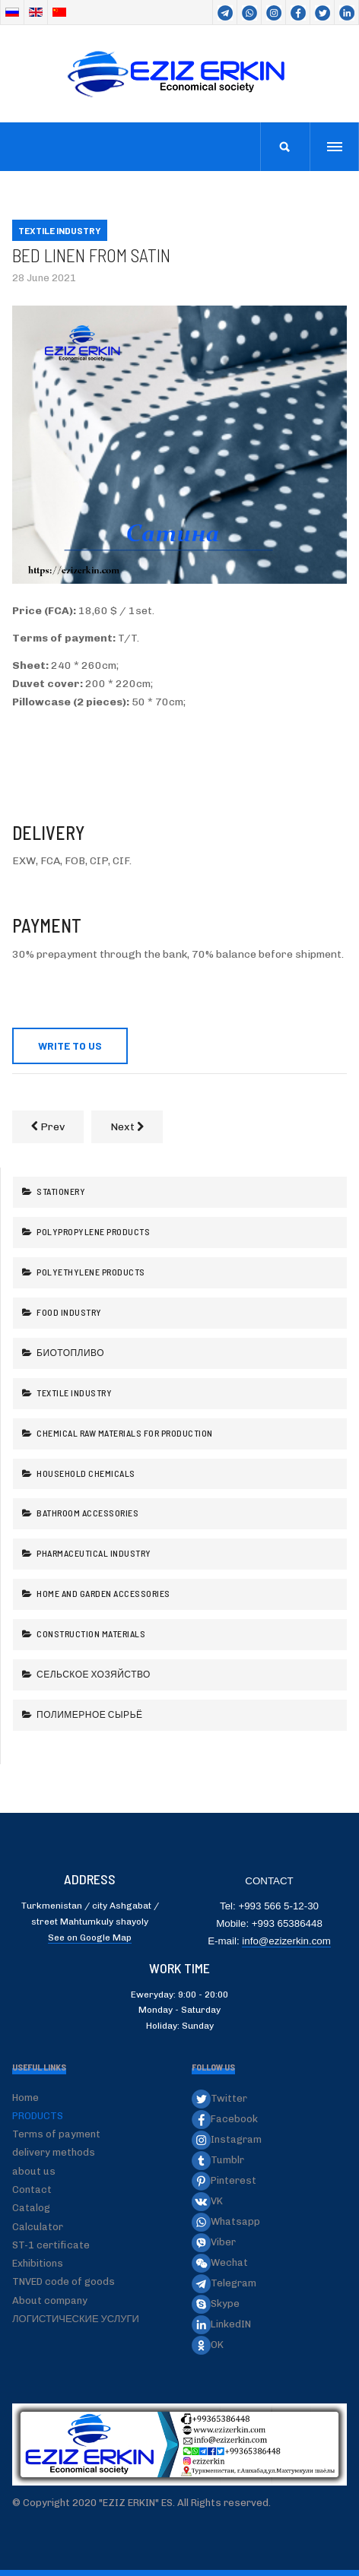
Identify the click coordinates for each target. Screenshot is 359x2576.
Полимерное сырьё (89, 1714)
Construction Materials (90, 1633)
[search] (285, 146)
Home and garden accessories (102, 1593)
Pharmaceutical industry (93, 1553)
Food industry (68, 1312)
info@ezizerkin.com (286, 1941)
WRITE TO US (70, 1045)
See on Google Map (90, 1937)
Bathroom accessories (87, 1512)
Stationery (60, 1191)
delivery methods (53, 2152)
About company (49, 2300)
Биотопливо (70, 1352)
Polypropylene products (93, 1231)
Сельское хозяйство (93, 1673)
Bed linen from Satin (91, 255)
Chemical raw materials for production (124, 1432)
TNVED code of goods (63, 2281)
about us (34, 2171)
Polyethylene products (90, 1271)
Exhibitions (37, 2263)
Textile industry (74, 1392)
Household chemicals (85, 1473)
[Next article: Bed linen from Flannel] (127, 1127)
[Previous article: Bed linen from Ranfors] (48, 1127)
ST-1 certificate (51, 2245)
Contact (32, 2189)
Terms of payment (56, 2134)
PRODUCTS (37, 2115)
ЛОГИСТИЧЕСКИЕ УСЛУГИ (75, 2318)
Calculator (37, 2226)
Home (25, 2097)
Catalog (31, 2207)
